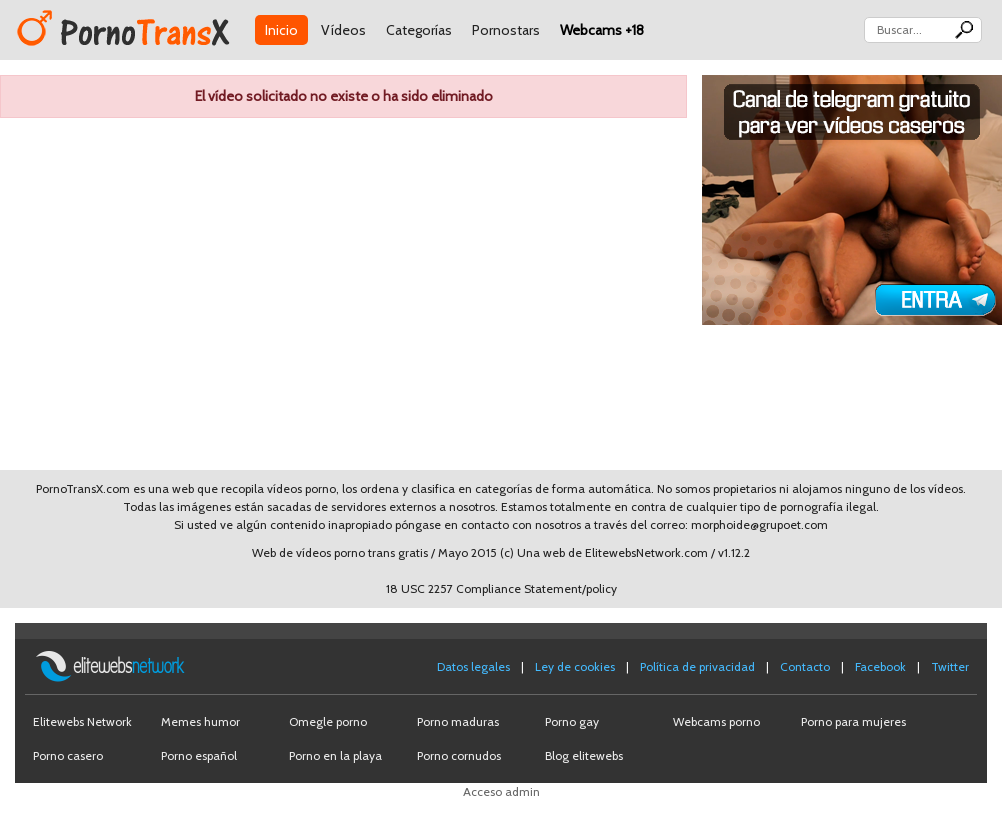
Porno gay (572, 721)
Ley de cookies (575, 666)
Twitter (950, 666)
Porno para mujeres (853, 721)
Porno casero (68, 755)
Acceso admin (501, 791)
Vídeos (343, 30)
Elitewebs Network (82, 721)
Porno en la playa (335, 755)
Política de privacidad (697, 666)
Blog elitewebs (584, 755)
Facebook (880, 666)
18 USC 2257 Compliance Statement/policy (501, 588)
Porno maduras (458, 721)
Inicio (281, 30)
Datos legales (473, 666)
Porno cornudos (459, 755)
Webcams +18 (602, 30)
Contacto (805, 666)
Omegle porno (328, 721)
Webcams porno (716, 721)
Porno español (199, 755)
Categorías (419, 30)
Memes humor (200, 721)
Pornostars (506, 30)
